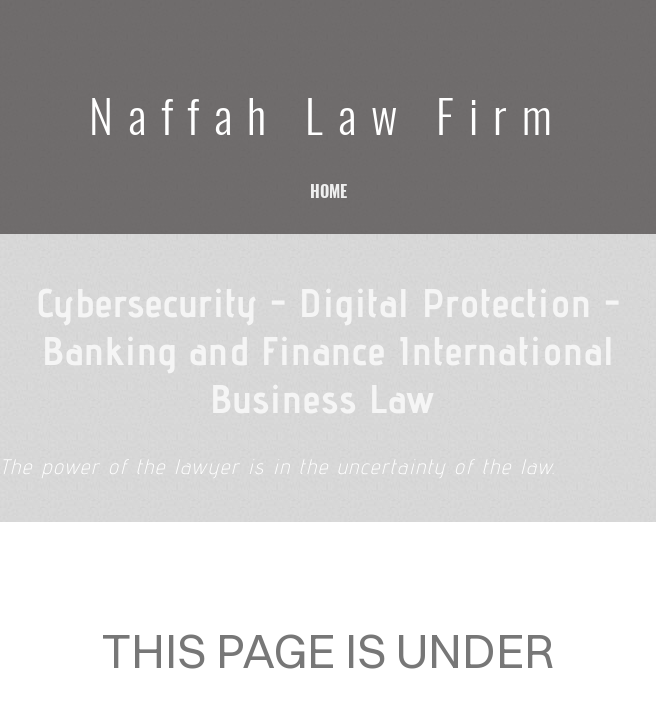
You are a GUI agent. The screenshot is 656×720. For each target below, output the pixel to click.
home (328, 191)
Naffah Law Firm (328, 114)
